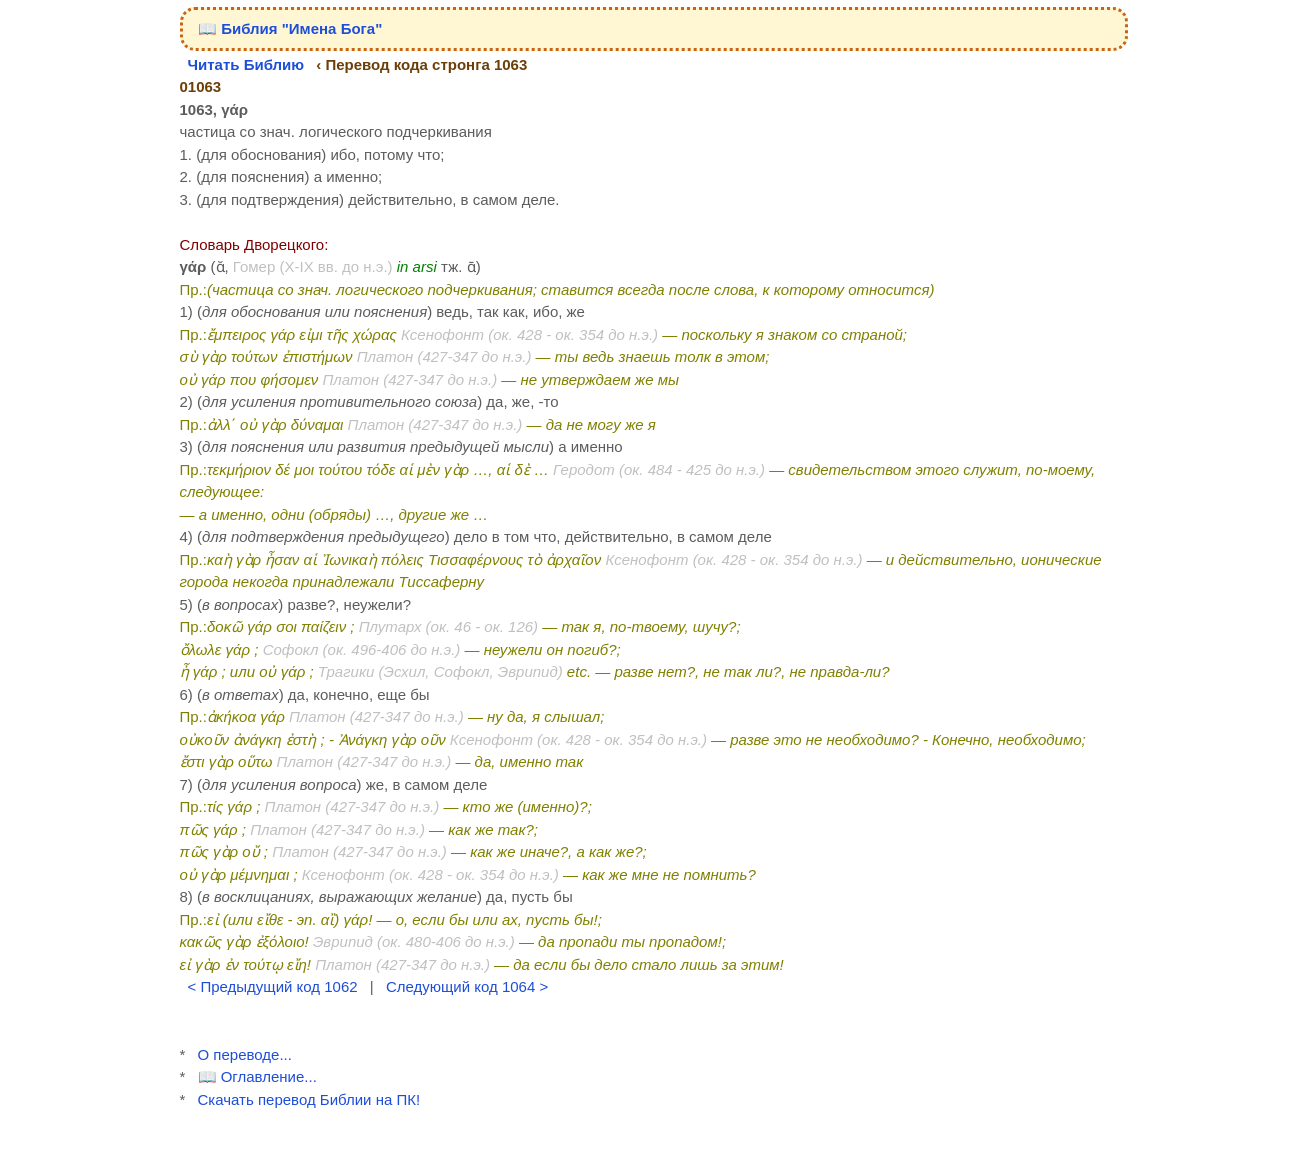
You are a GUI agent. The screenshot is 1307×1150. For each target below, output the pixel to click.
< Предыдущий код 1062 (273, 986)
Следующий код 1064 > (467, 986)
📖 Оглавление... (257, 1076)
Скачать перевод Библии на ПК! (309, 1099)
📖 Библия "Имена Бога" (290, 28)
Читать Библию (246, 64)
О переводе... (245, 1054)
